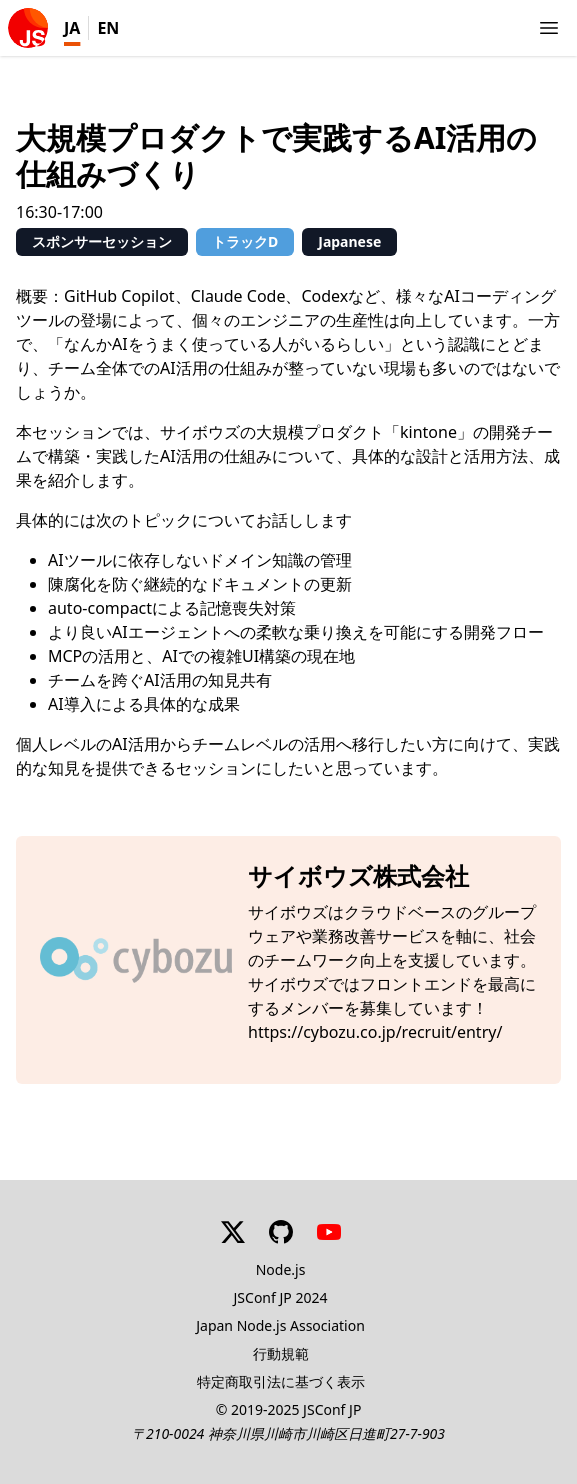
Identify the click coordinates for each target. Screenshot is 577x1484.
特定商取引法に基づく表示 (281, 1381)
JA (72, 28)
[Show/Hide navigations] (549, 28)
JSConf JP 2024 (281, 1297)
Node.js (281, 1269)
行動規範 (281, 1353)
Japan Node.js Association (280, 1325)
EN (108, 28)
